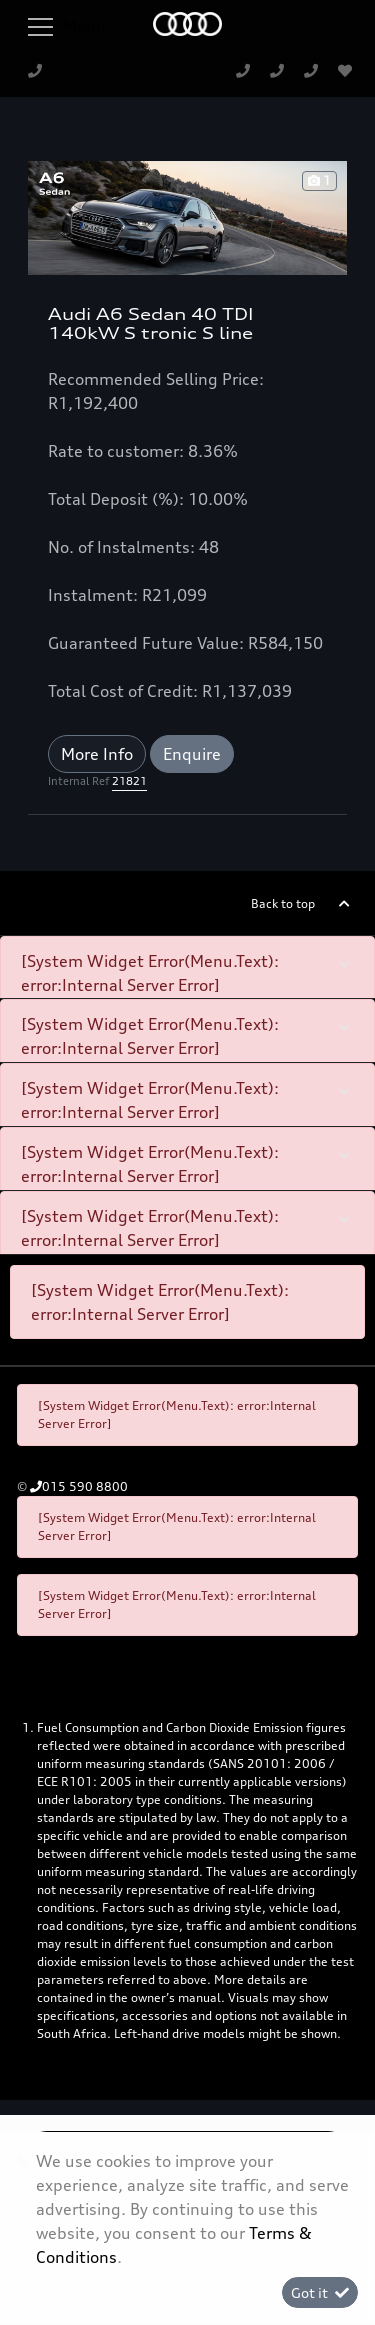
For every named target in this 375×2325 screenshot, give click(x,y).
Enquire (192, 754)
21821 (129, 781)
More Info (97, 754)
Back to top (283, 903)
